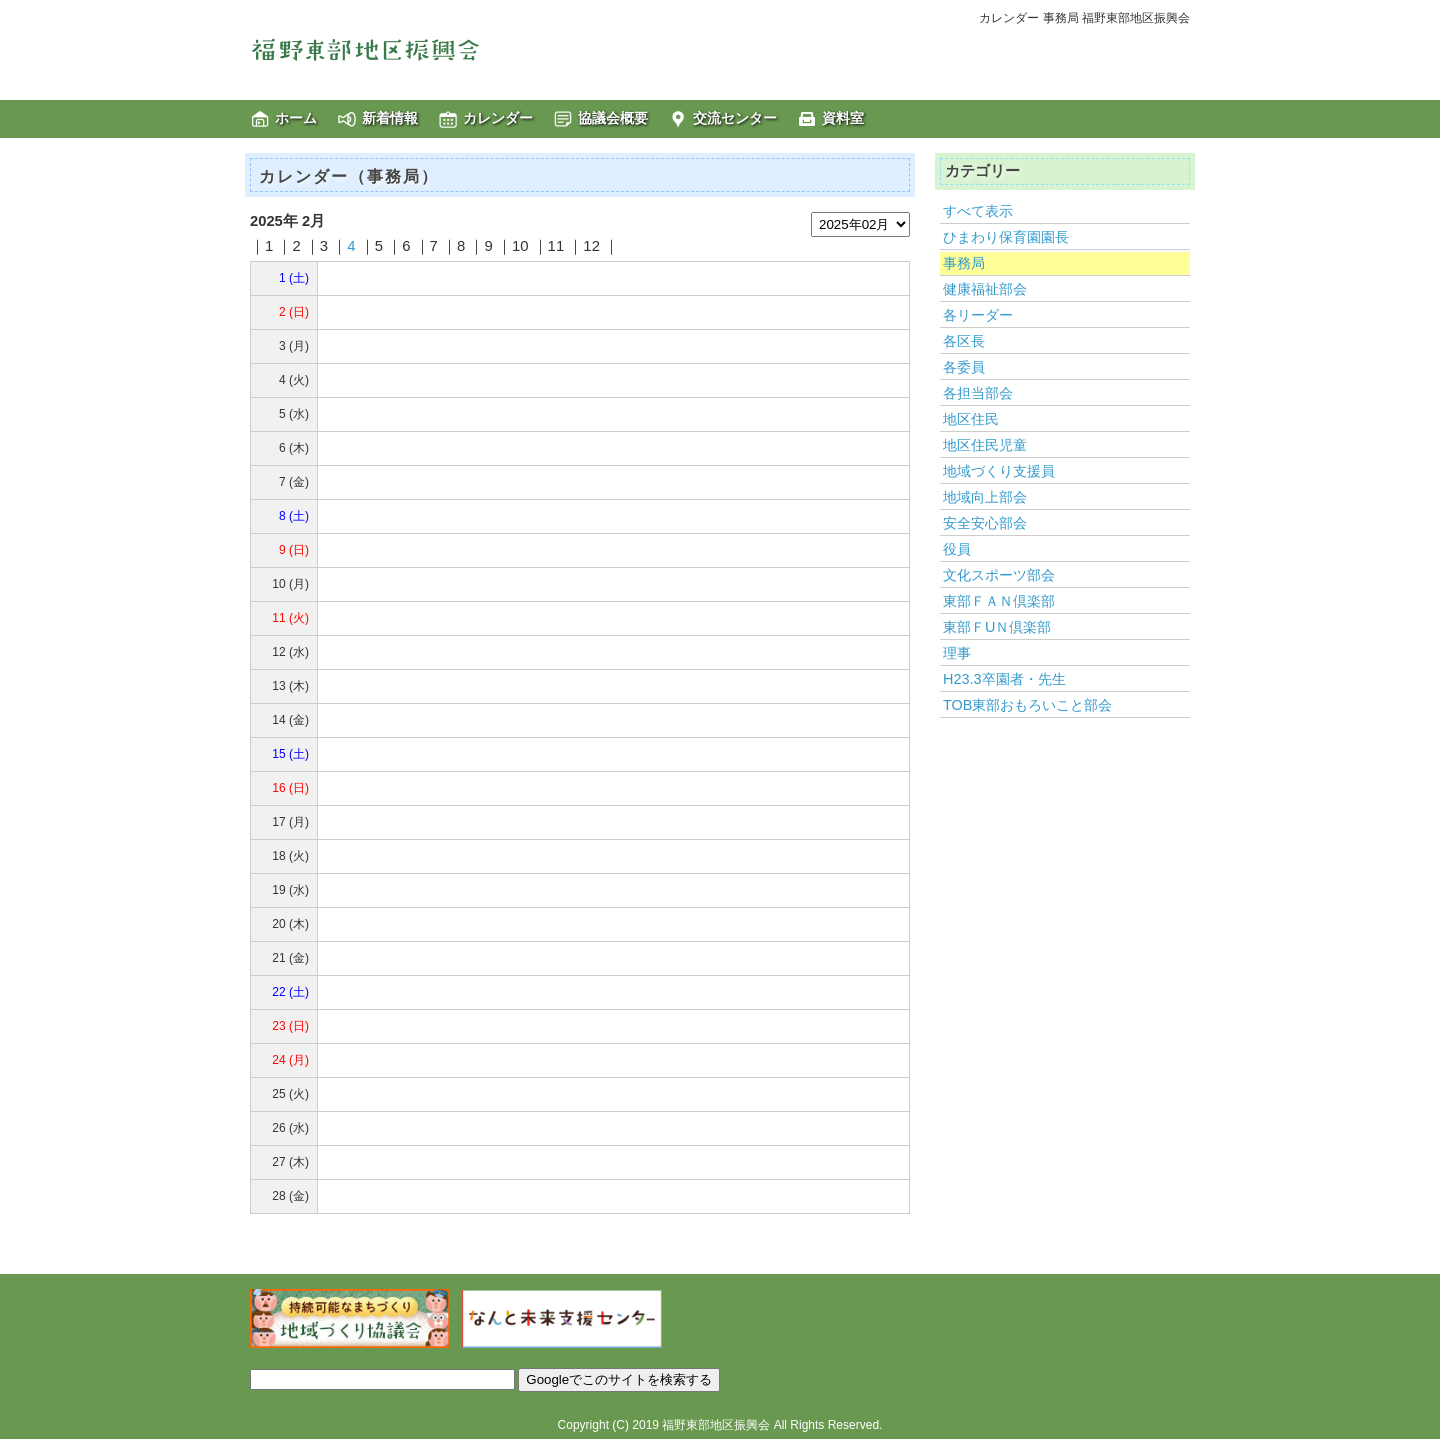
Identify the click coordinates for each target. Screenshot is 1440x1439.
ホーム (296, 118)
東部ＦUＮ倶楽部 (997, 627)
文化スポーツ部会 (999, 575)
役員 (957, 549)
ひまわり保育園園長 (1006, 237)
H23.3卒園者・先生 (1004, 679)
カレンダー (498, 118)
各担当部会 (978, 393)
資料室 (843, 118)
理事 (957, 653)
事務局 (964, 263)
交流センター (735, 118)
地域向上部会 (985, 497)
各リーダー (978, 315)
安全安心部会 (985, 523)
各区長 (964, 341)
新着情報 (390, 118)
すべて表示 (978, 211)
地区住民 (971, 419)
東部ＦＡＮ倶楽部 (999, 601)
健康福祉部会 (985, 289)
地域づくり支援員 (999, 471)
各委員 (964, 367)
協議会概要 (613, 118)
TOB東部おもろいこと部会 (1027, 705)
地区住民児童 (985, 445)
